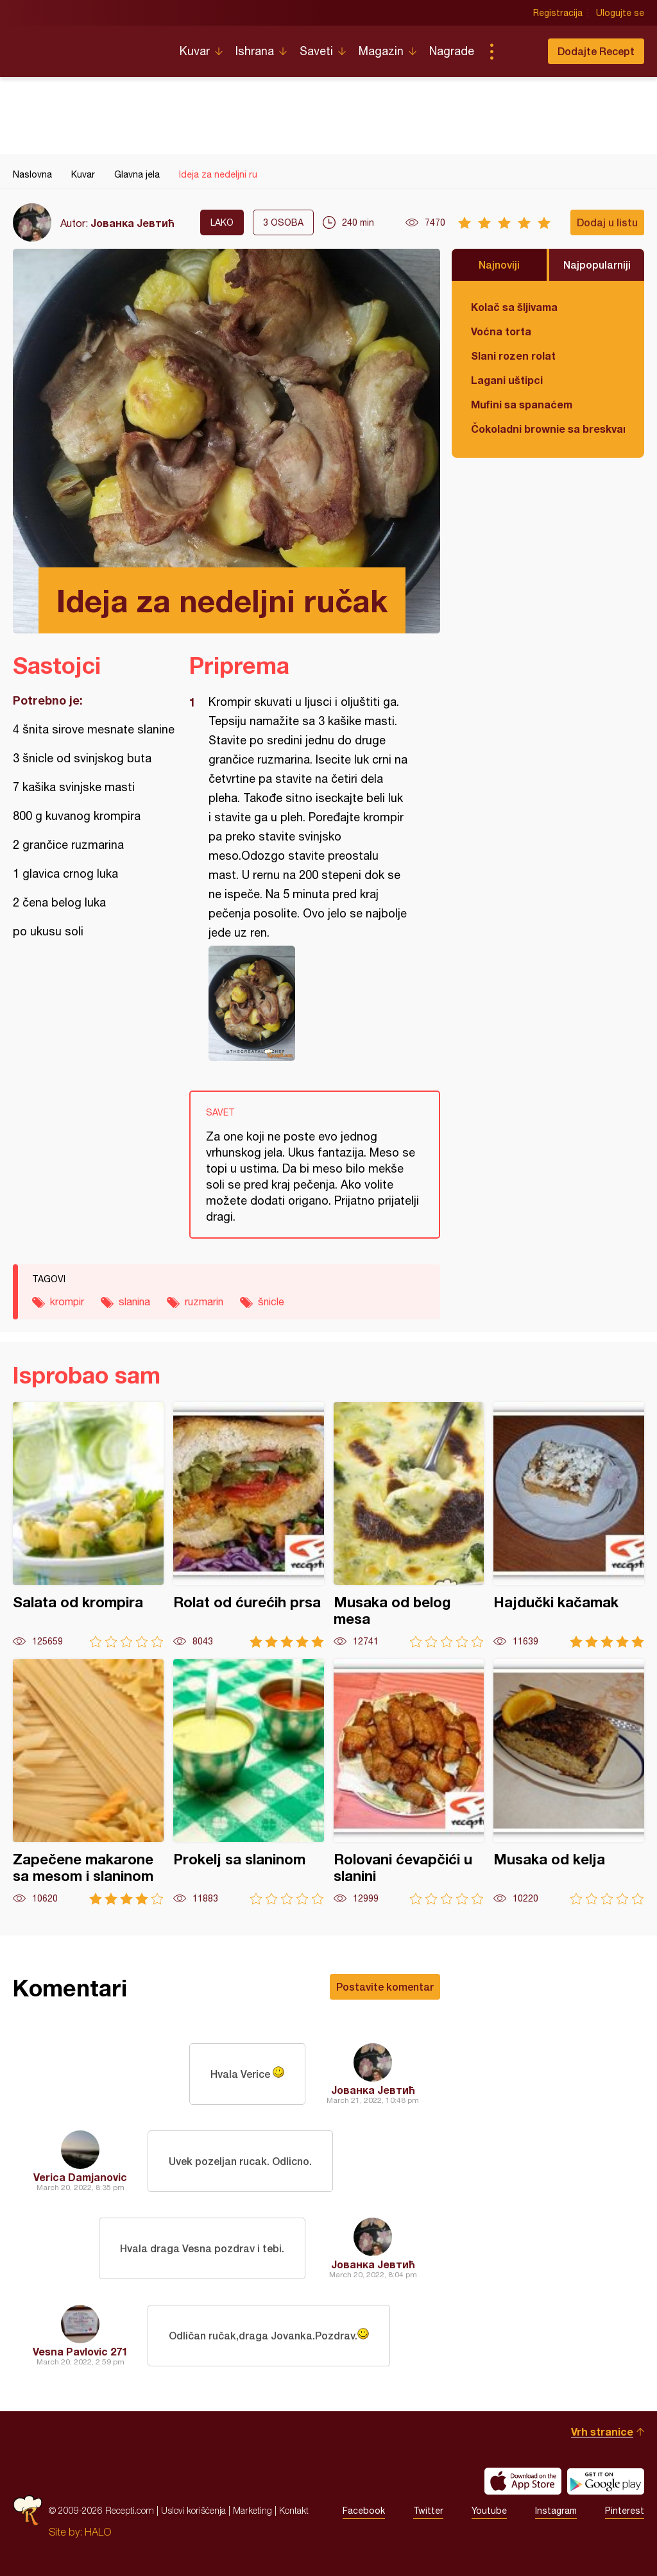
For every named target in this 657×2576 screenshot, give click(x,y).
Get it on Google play (605, 2481)
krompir (67, 1301)
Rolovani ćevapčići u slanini (409, 1782)
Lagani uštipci (507, 380)
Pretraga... (517, 51)
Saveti (316, 51)
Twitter (428, 2510)
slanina (134, 1301)
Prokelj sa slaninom (248, 1782)
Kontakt (294, 2510)
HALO (98, 2532)
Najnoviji (499, 264)
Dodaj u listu (607, 222)
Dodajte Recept (596, 51)
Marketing (252, 2510)
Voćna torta (501, 331)
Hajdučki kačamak (568, 1525)
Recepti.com (86, 46)
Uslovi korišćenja (193, 2510)
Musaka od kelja (568, 1782)
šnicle (271, 1301)
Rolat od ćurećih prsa (248, 1525)
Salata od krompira (88, 1525)
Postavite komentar (385, 1986)
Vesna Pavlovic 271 (80, 2351)
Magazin (381, 51)
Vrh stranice (602, 2431)
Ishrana (254, 51)
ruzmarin (204, 1301)
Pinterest (624, 2510)
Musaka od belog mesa (409, 1525)
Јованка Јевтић (132, 223)
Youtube (489, 2510)
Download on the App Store (522, 2481)
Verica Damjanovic (80, 2177)
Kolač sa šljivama (514, 307)
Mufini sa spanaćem (521, 404)
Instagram (556, 2510)
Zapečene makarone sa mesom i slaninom (88, 1782)
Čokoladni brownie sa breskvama (548, 428)
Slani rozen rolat (513, 355)
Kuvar (195, 51)
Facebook (364, 2510)
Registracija (558, 13)
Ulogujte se (620, 13)
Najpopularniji (597, 264)
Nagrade (451, 51)
